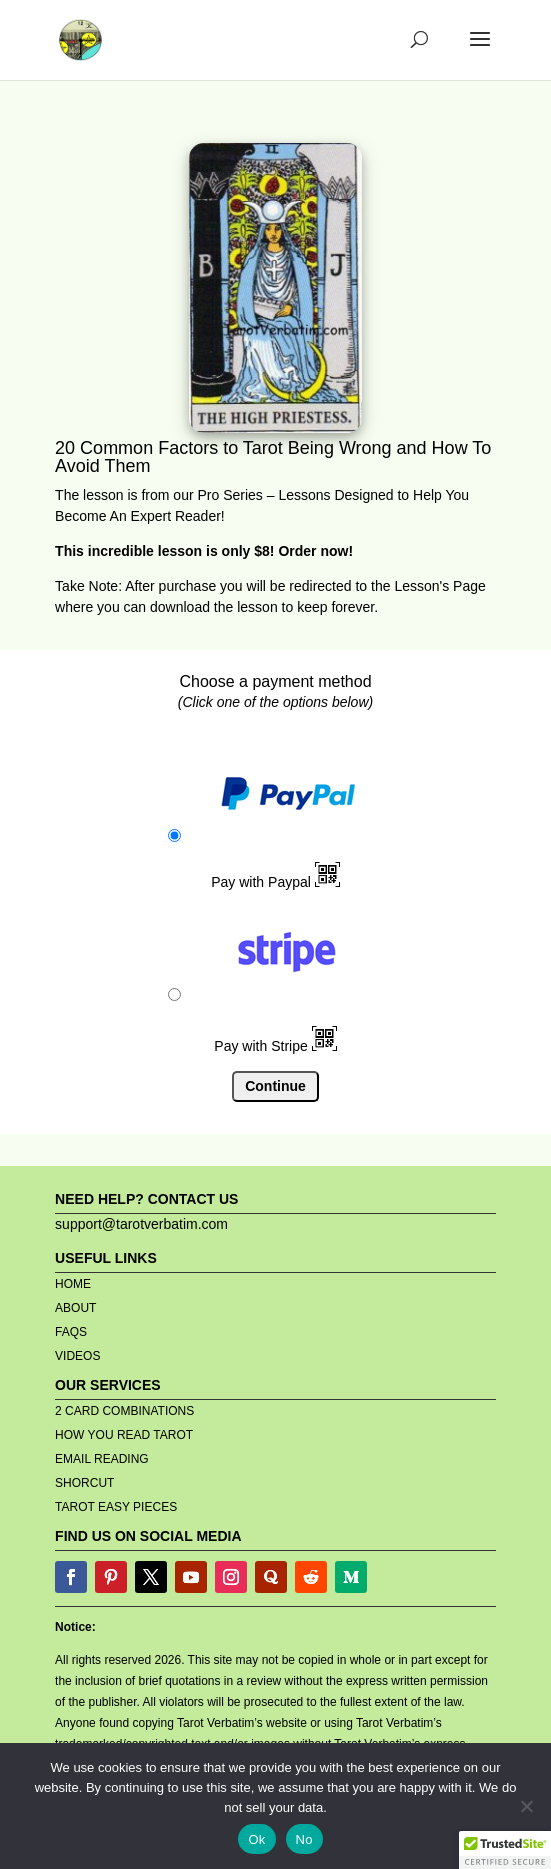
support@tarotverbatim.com (141, 1224)
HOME (73, 1284)
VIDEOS (77, 1356)
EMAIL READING (102, 1459)
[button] (505, 1850)
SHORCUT (84, 1483)
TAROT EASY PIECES (116, 1507)
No (304, 1839)
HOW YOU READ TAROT (124, 1435)
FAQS (71, 1332)
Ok (256, 1839)
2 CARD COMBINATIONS (124, 1411)
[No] (526, 1806)
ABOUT (75, 1308)
